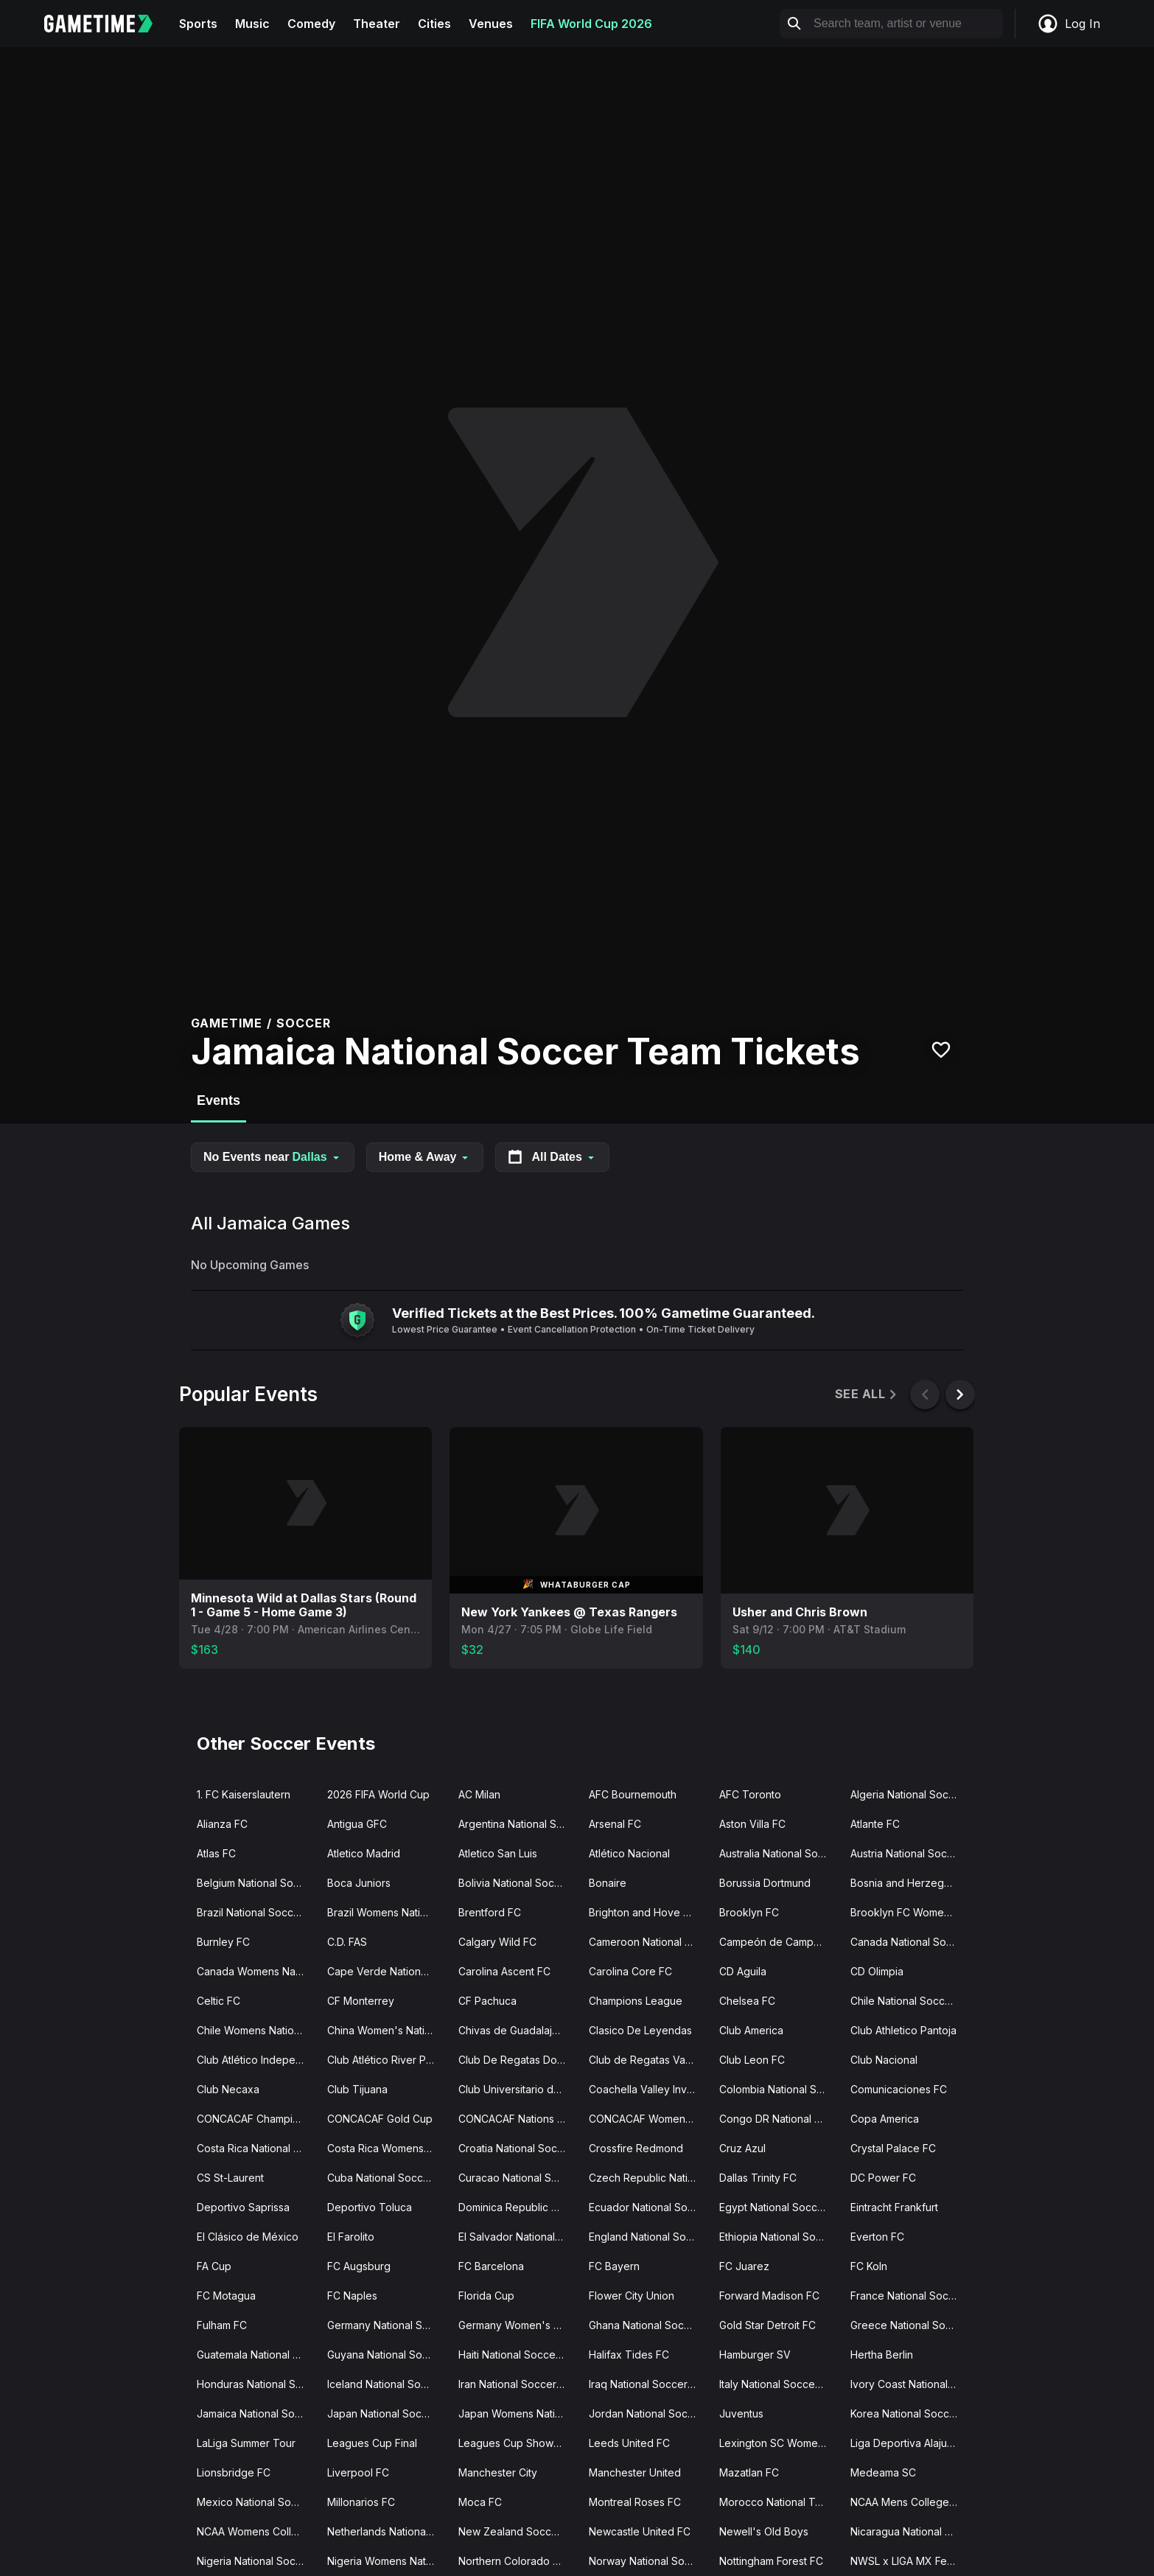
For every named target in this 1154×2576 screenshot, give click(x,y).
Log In (1068, 24)
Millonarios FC (361, 2502)
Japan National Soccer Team (386, 2413)
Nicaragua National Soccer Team (909, 2531)
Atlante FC (875, 1824)
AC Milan (479, 1794)
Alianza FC (222, 1824)
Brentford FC (489, 1912)
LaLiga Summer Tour (246, 2443)
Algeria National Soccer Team (909, 1794)
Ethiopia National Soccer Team (778, 2236)
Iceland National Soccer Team (386, 2384)
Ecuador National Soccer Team (648, 2207)
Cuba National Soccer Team (386, 2177)
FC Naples (352, 2295)
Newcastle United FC (639, 2531)
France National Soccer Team (909, 2295)
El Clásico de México (247, 2236)
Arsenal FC (615, 1824)
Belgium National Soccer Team (256, 1883)
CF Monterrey (360, 2000)
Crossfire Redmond (636, 2148)
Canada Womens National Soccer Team (256, 1971)
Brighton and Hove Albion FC (648, 1912)
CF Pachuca (487, 2000)
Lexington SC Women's (776, 2443)
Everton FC (877, 2236)
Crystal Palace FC (893, 2148)
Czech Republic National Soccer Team (648, 2177)
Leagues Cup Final (372, 2443)
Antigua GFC (357, 1824)
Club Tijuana (357, 2089)
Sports (198, 23)
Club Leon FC (752, 2059)
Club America (751, 2030)
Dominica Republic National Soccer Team (517, 2207)
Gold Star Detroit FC (767, 2325)
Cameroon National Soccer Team (648, 1942)
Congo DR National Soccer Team (778, 2118)
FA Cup (214, 2266)
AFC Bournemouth (632, 1794)
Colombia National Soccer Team (778, 2089)
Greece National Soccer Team (909, 2325)
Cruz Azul (742, 2148)
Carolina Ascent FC (504, 1971)
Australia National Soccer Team (778, 1853)
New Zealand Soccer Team (517, 2531)
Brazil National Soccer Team (256, 1912)
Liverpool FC (358, 2472)
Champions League (635, 2000)
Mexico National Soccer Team (256, 2502)
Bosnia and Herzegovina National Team (909, 1883)
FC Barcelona (491, 2266)
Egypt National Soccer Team (778, 2207)
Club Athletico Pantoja (903, 2030)
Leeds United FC (629, 2443)
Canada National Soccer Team (909, 1942)
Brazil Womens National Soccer (386, 1912)
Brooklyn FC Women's (904, 1912)
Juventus (741, 2413)
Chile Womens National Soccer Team (256, 2030)
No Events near (272, 1157)
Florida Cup (486, 2295)
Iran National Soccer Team (517, 2384)
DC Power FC (883, 2177)
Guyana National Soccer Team (386, 2354)
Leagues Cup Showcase (517, 2443)
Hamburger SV (755, 2354)
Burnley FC (223, 1942)
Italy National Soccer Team (778, 2384)
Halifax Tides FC (629, 2354)
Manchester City (497, 2472)
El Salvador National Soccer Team (517, 2236)
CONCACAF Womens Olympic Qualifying (648, 2118)
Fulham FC (222, 2325)
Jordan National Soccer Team (648, 2413)
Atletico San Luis (497, 1853)
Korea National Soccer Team (909, 2413)
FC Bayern (614, 2266)
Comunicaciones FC (898, 2089)
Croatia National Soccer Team (517, 2148)
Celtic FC (218, 2000)
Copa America (884, 2118)
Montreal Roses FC (635, 2502)
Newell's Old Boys (763, 2531)
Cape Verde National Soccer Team (386, 1971)
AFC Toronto (750, 1794)
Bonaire (607, 1883)
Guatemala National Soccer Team (256, 2354)
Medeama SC (883, 2472)
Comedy (311, 23)
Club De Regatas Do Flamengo (517, 2059)
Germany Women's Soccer (517, 2325)
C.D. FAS (347, 1942)
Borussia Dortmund (765, 1883)
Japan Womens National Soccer (517, 2413)
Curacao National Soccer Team (517, 2177)
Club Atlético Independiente (256, 2059)
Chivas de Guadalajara (512, 2030)
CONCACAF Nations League (517, 2118)
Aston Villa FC (752, 1824)
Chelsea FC (747, 2000)
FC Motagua (226, 2295)
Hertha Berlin (881, 2354)
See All (867, 1394)
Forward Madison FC (769, 2295)
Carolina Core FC (630, 1971)
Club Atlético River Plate (385, 2059)
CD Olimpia (876, 1971)
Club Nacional (883, 2059)
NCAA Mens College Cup (909, 2502)
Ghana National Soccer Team (648, 2325)
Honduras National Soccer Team (256, 2384)
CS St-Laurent (230, 2177)
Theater (376, 23)
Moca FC (480, 2502)
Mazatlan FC (749, 2472)
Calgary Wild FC (497, 1942)
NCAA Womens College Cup (256, 2531)
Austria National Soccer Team (909, 1853)
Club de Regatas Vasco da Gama (648, 2059)
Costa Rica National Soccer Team (256, 2148)
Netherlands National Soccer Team (386, 2531)
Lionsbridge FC (233, 2472)
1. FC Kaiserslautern (243, 1794)
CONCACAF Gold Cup (380, 2118)
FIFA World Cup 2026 (591, 23)
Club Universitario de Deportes (517, 2089)
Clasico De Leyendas (640, 2030)
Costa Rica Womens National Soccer (386, 2148)
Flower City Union (631, 2295)
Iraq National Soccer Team (648, 2384)
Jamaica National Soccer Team (256, 2413)
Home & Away (425, 1157)
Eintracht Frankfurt (894, 2207)
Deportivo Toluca (369, 2207)
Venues (491, 23)
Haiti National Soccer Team (517, 2354)
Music (252, 23)
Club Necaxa (228, 2089)
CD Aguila (742, 1971)
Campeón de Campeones (778, 1942)
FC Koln (868, 2266)
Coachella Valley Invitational (648, 2089)
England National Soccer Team (648, 2236)
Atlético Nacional (629, 1853)
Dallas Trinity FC (758, 2177)
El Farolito (350, 2236)
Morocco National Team (777, 2502)
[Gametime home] (107, 23)
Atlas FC (216, 1853)
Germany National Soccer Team (386, 2325)
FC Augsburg (359, 2266)
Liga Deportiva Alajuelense (909, 2443)
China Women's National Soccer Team (386, 2030)
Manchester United (635, 2472)
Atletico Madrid (363, 1853)
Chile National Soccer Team (909, 2000)
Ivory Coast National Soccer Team (909, 2384)
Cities (434, 23)
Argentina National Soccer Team (517, 1824)
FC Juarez (744, 2266)
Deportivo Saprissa (243, 2207)
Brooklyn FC (749, 1912)
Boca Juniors (359, 1883)
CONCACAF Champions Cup (256, 2118)
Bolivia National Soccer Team (517, 1883)
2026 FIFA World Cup (378, 1794)
